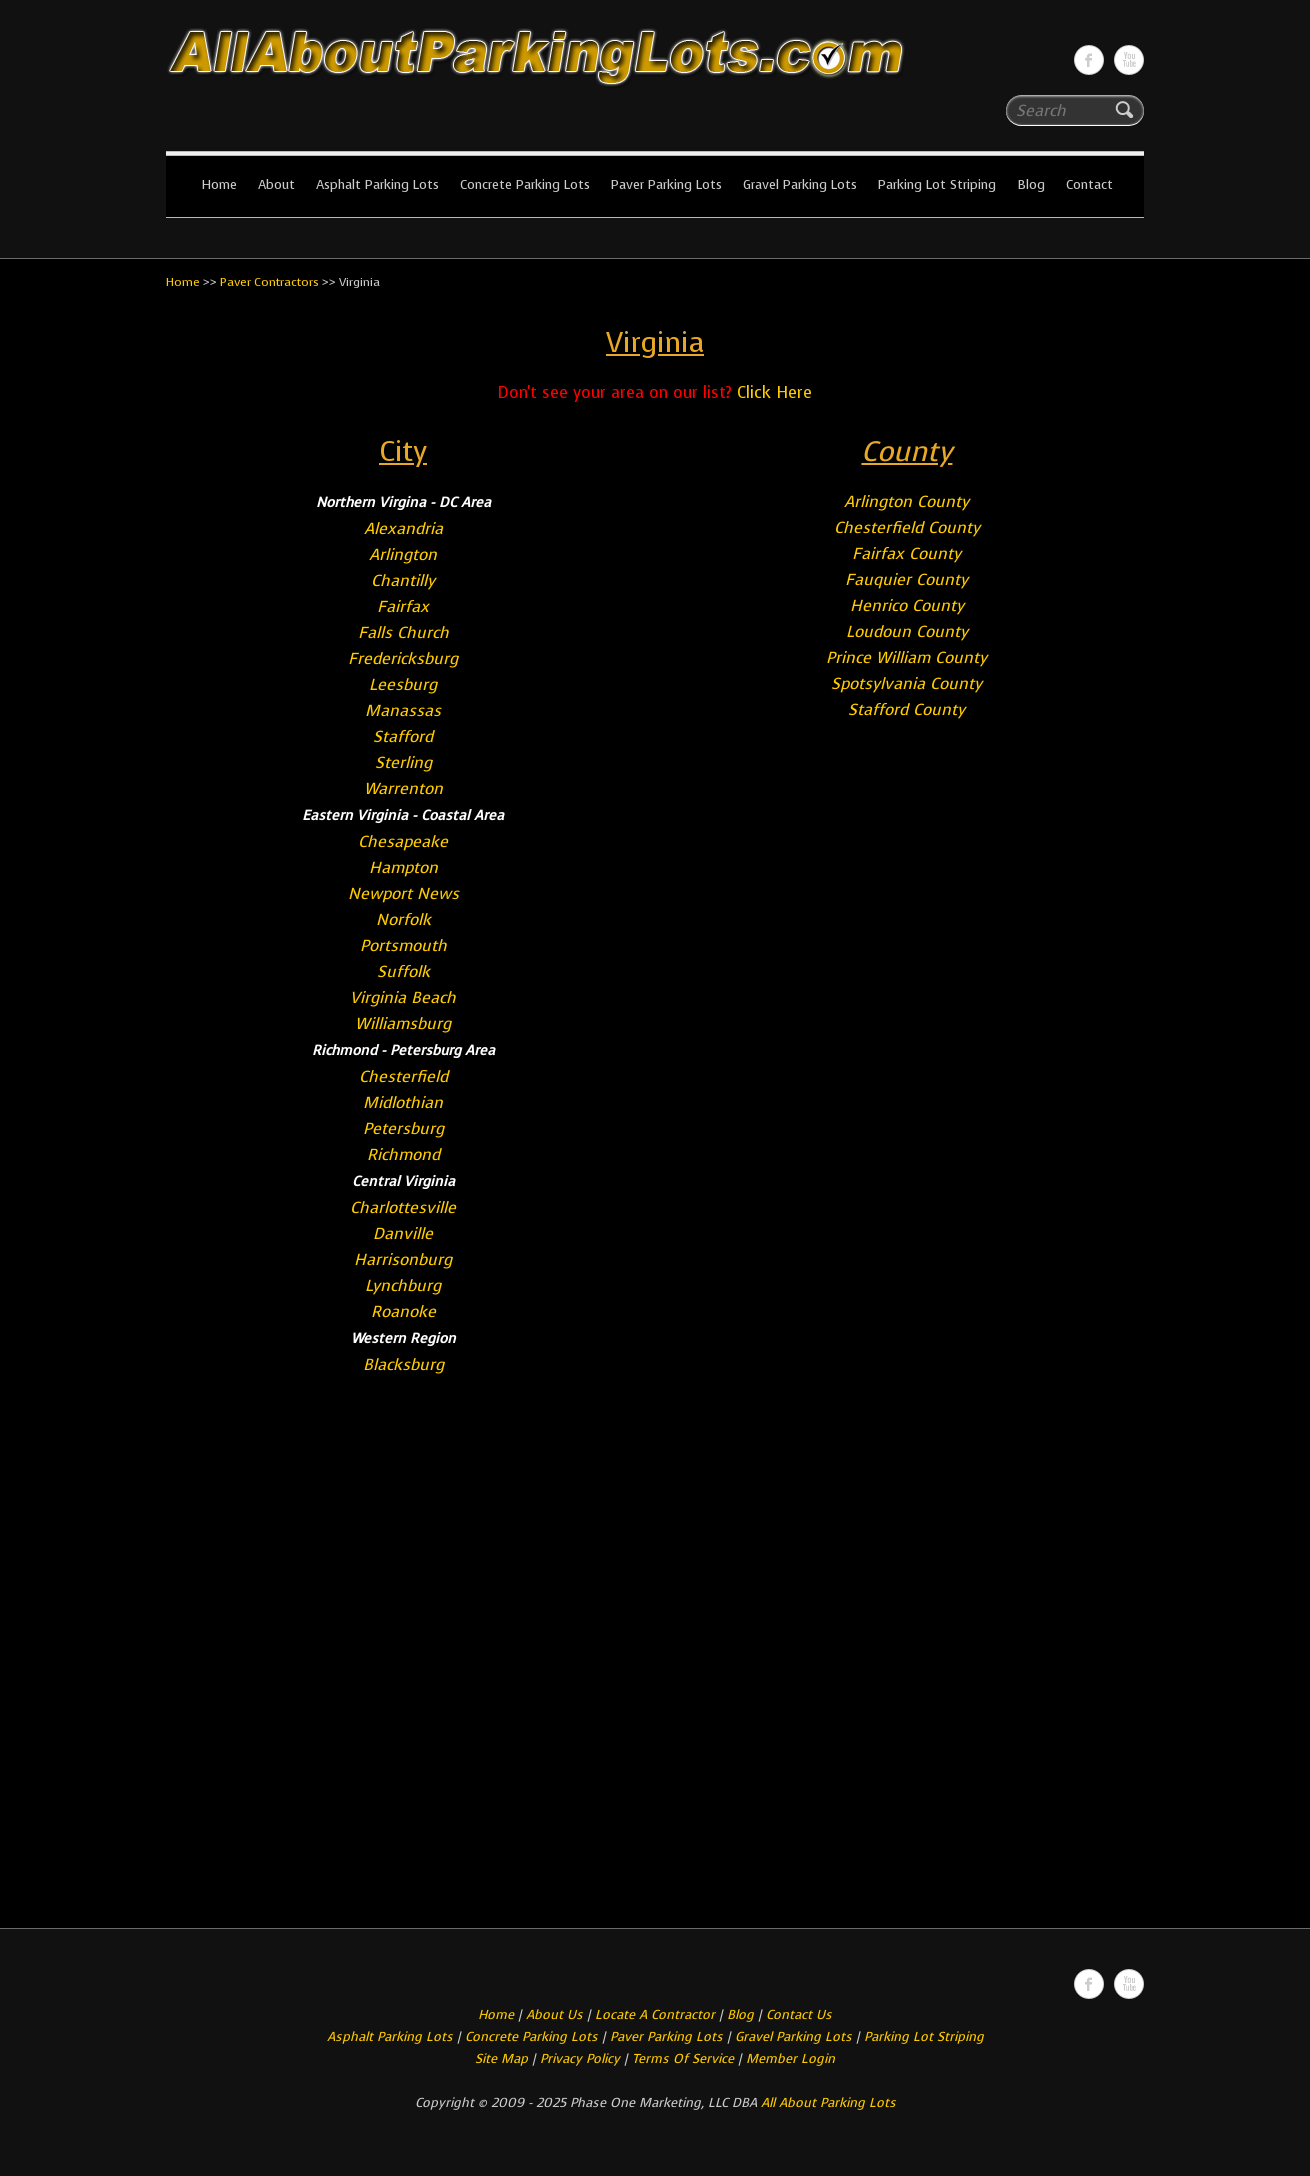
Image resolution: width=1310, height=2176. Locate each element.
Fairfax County (906, 553)
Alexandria (403, 528)
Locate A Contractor (655, 2014)
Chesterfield (403, 1076)
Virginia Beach (403, 997)
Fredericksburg (403, 658)
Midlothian (403, 1102)
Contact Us (799, 2014)
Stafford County (906, 709)
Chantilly (403, 580)
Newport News (403, 893)
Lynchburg (403, 1285)
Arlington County (906, 501)
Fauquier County (906, 579)
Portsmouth (403, 945)
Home (219, 184)
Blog (1031, 184)
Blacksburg (403, 1364)
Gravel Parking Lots (800, 184)
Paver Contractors (269, 282)
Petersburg (403, 1128)
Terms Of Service (685, 2058)
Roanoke (403, 1311)
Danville (403, 1233)
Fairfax (403, 606)
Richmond (403, 1154)
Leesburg (403, 684)
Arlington (403, 554)
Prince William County (906, 657)
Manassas (403, 710)
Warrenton (403, 788)
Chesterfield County (907, 527)
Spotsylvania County (906, 683)
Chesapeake (403, 841)
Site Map (501, 2058)
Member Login (790, 2058)
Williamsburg (403, 1023)
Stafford (403, 736)
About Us (554, 2014)
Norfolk (403, 919)
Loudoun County (907, 631)
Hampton (403, 867)
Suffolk (403, 971)
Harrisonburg (403, 1259)
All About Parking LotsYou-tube (1129, 60)
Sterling (403, 762)
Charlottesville (403, 1207)
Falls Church (403, 632)
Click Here (774, 392)
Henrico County (907, 605)
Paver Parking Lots (666, 184)
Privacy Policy (580, 2058)
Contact (1089, 184)
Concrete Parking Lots (525, 184)
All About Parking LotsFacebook (1089, 60)
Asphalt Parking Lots (377, 184)
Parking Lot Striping (937, 184)
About (276, 184)
